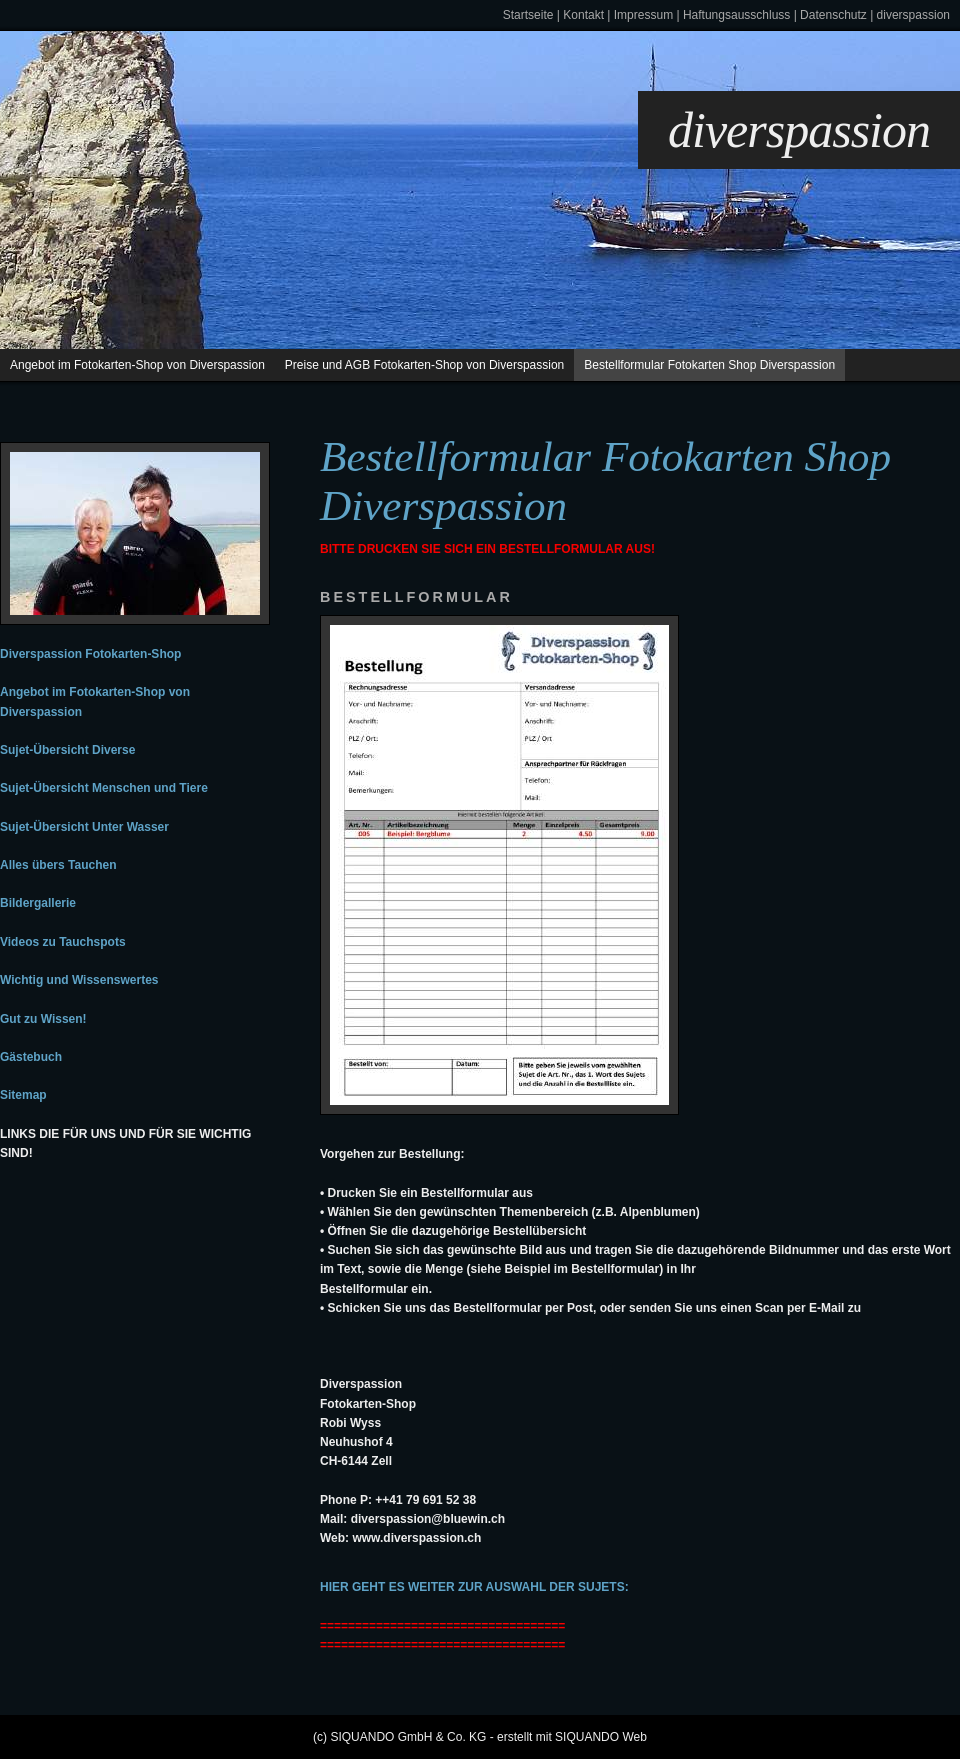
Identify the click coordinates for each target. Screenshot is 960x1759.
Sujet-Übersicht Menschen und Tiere (104, 788)
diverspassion (913, 15)
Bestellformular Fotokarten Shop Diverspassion (709, 365)
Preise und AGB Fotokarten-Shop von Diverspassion (424, 365)
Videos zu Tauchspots (63, 942)
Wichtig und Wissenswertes (79, 980)
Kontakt (583, 15)
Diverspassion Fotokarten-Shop (90, 654)
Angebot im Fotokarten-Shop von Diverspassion (137, 365)
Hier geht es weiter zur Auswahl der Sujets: (474, 1587)
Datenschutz (833, 15)
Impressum (643, 15)
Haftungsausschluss (736, 15)
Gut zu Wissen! (43, 1019)
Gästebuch (31, 1057)
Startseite (528, 15)
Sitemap (23, 1095)
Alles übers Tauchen (58, 865)
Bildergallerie (38, 903)
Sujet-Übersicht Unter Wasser (84, 827)
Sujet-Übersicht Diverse (67, 750)
